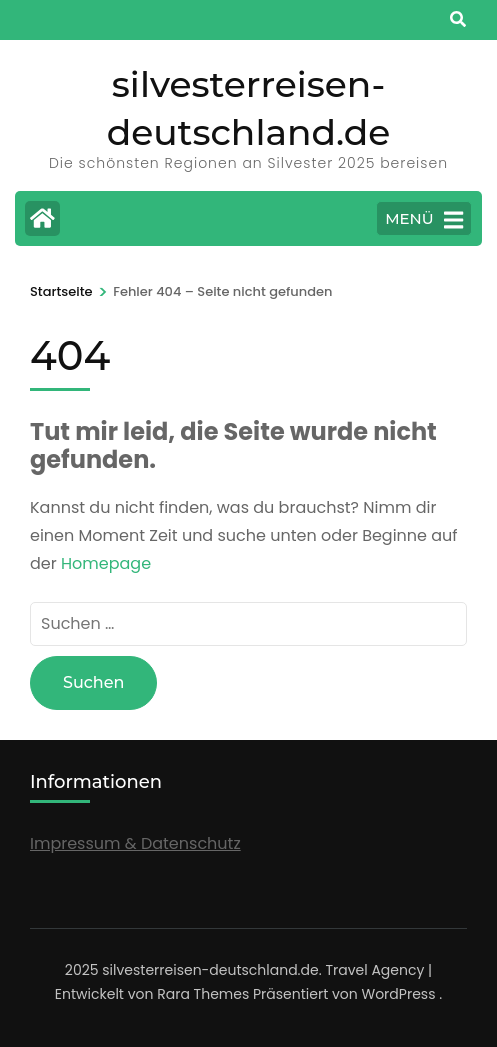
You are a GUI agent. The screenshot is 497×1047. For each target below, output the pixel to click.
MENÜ (424, 220)
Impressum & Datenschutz (135, 843)
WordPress (399, 994)
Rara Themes (203, 994)
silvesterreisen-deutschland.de (210, 970)
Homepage (106, 563)
